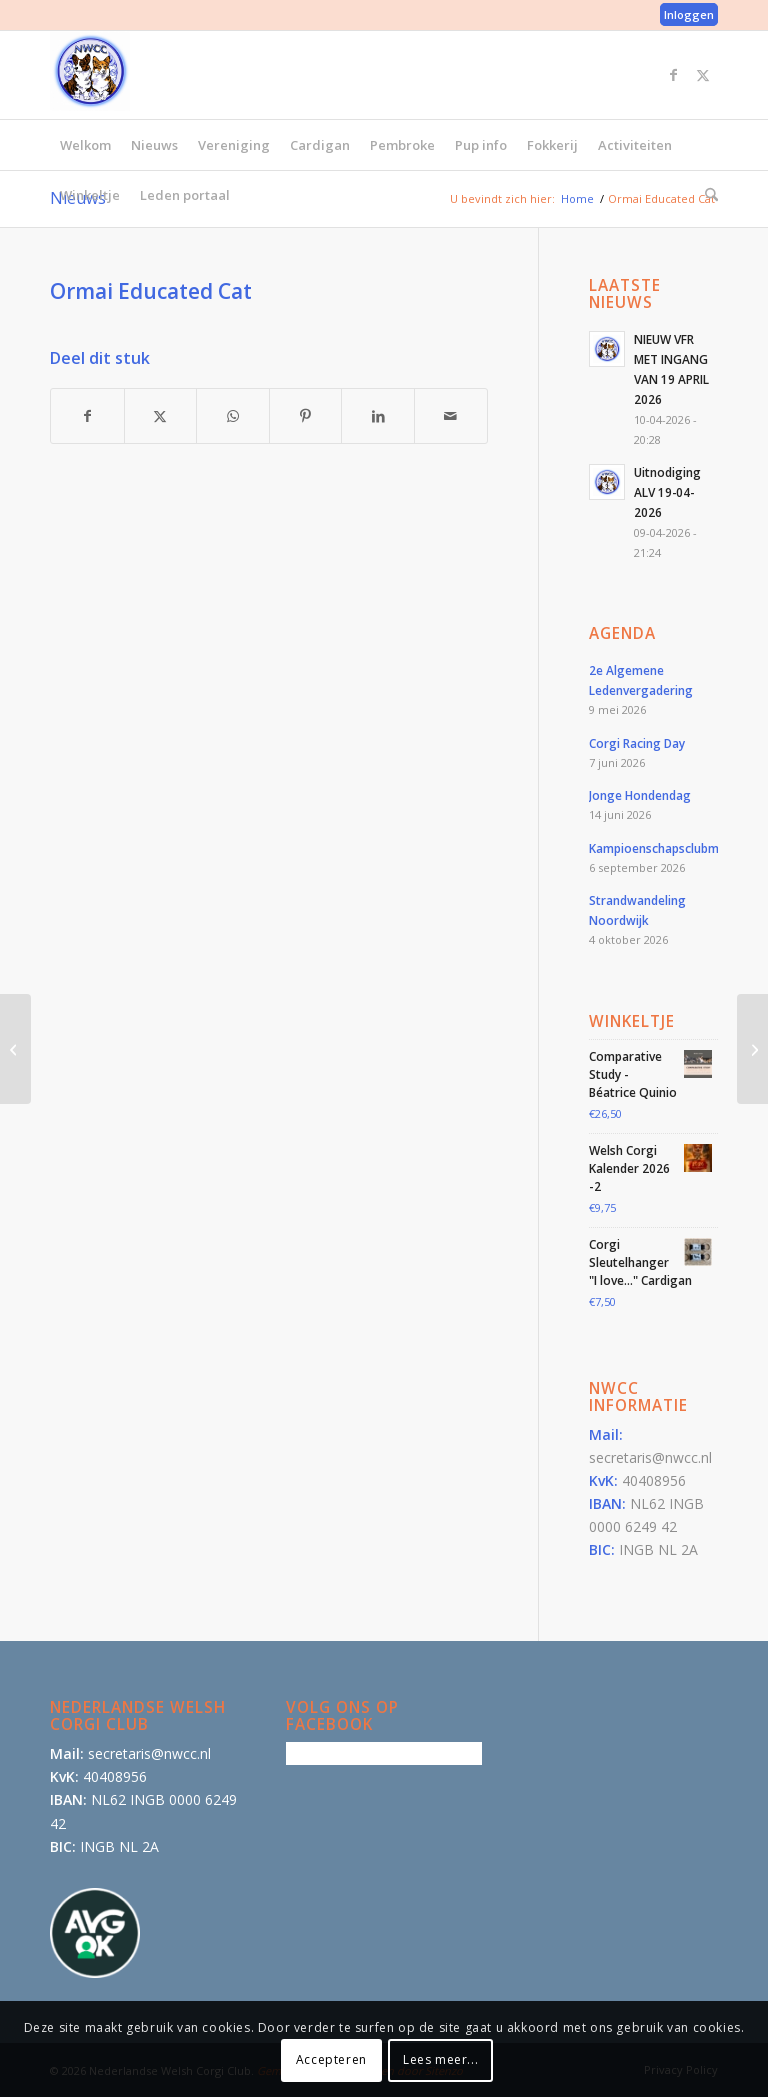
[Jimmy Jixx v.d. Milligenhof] (752, 1049)
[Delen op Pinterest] (306, 416)
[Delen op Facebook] (87, 416)
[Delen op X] (161, 416)
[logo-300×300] (90, 71)
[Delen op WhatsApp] (233, 416)
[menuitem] (684, 15)
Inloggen (689, 14)
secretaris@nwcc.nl (650, 1457)
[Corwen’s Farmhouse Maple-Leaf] (15, 1049)
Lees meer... (440, 2059)
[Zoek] (706, 195)
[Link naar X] (703, 75)
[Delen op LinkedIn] (378, 416)
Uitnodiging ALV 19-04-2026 (667, 492)
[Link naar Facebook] (673, 75)
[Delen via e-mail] (451, 416)
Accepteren (331, 2059)
